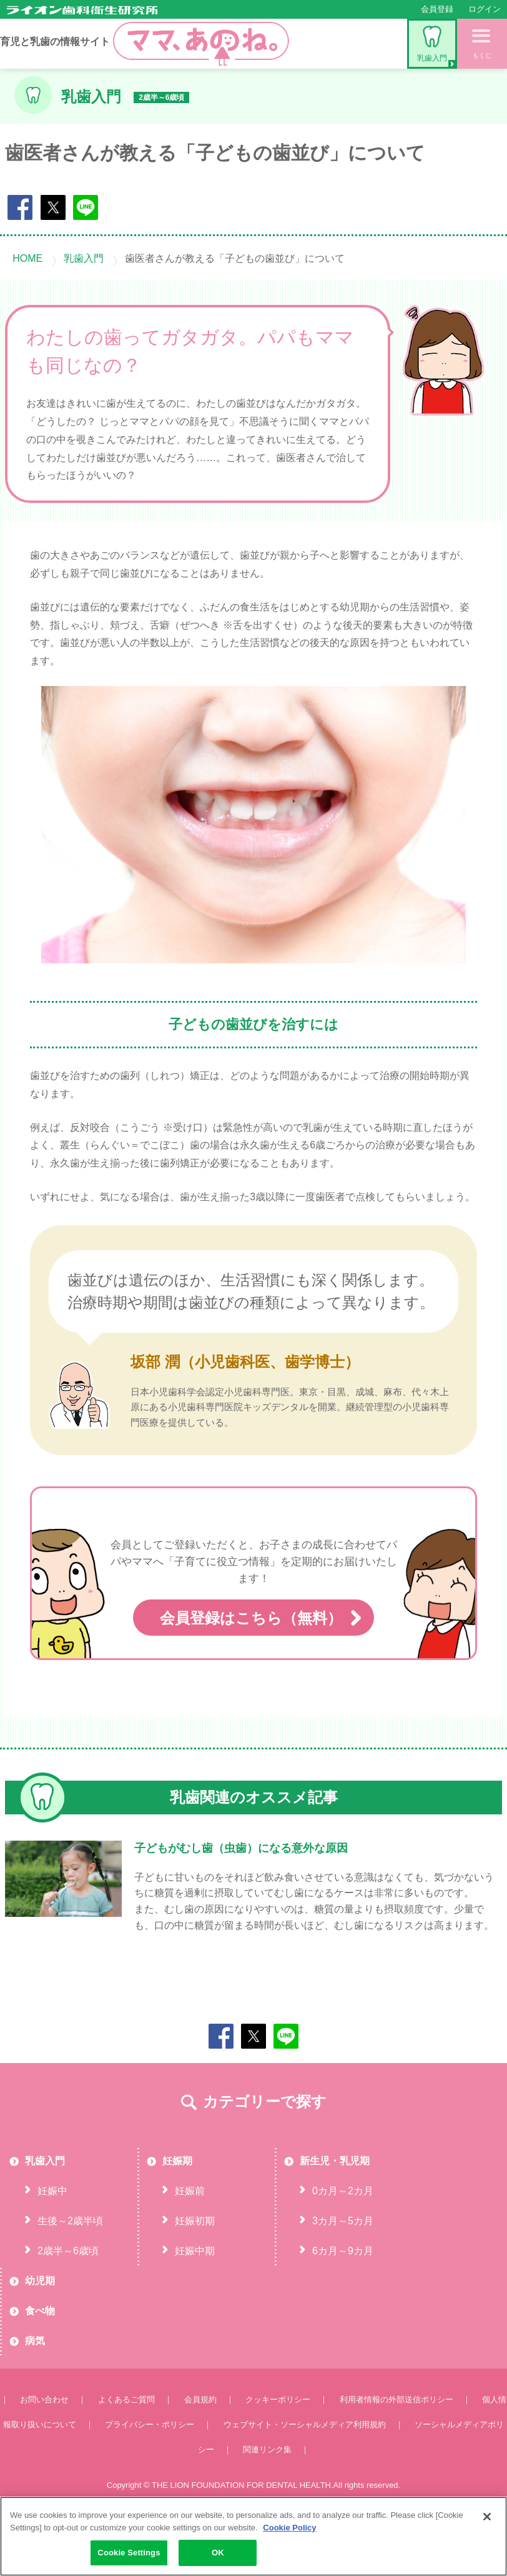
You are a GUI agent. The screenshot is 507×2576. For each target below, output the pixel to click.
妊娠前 (190, 2240)
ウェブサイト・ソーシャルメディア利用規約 (305, 2474)
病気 (35, 2390)
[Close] (487, 2516)
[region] (253, 2536)
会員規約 (200, 2449)
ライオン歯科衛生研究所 (81, 10)
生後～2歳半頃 (70, 2270)
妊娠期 (177, 2210)
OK (218, 2552)
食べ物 (40, 2360)
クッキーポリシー (277, 2449)
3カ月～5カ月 (342, 2270)
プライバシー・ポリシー (149, 2474)
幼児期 (40, 2330)
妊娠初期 (195, 2270)
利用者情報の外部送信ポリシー (396, 2449)
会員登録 (437, 9)
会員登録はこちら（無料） (253, 1667)
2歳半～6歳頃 (68, 2300)
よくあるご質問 (126, 2449)
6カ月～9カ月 (342, 2300)
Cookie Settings (128, 2552)
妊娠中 (52, 2240)
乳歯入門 (432, 44)
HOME (27, 258)
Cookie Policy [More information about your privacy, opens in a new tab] (289, 2527)
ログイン (484, 9)
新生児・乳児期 (335, 2210)
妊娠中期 (195, 2300)
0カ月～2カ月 (342, 2240)
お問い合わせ (44, 2449)
